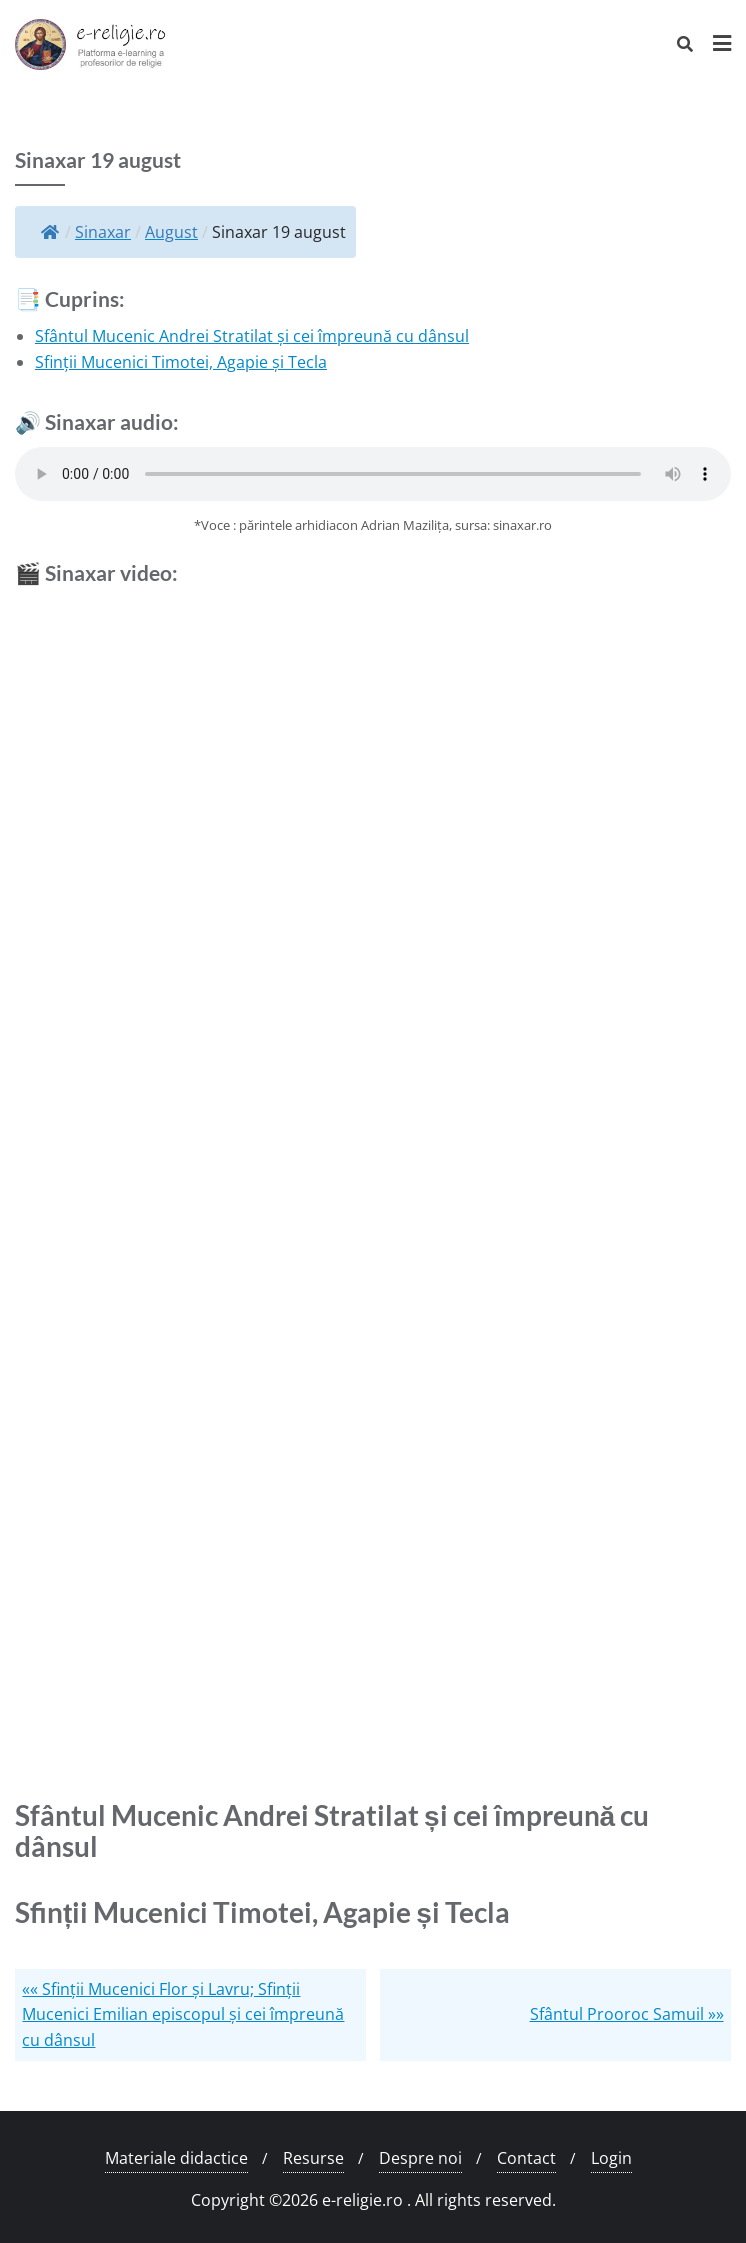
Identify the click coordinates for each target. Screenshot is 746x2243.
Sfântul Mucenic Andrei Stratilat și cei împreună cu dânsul (252, 336)
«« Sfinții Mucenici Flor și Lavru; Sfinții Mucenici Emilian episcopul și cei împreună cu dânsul (183, 2014)
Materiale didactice (176, 2158)
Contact (526, 2158)
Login (611, 2158)
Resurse (313, 2158)
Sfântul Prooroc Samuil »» (627, 2014)
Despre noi (420, 2158)
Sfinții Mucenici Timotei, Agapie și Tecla (181, 362)
